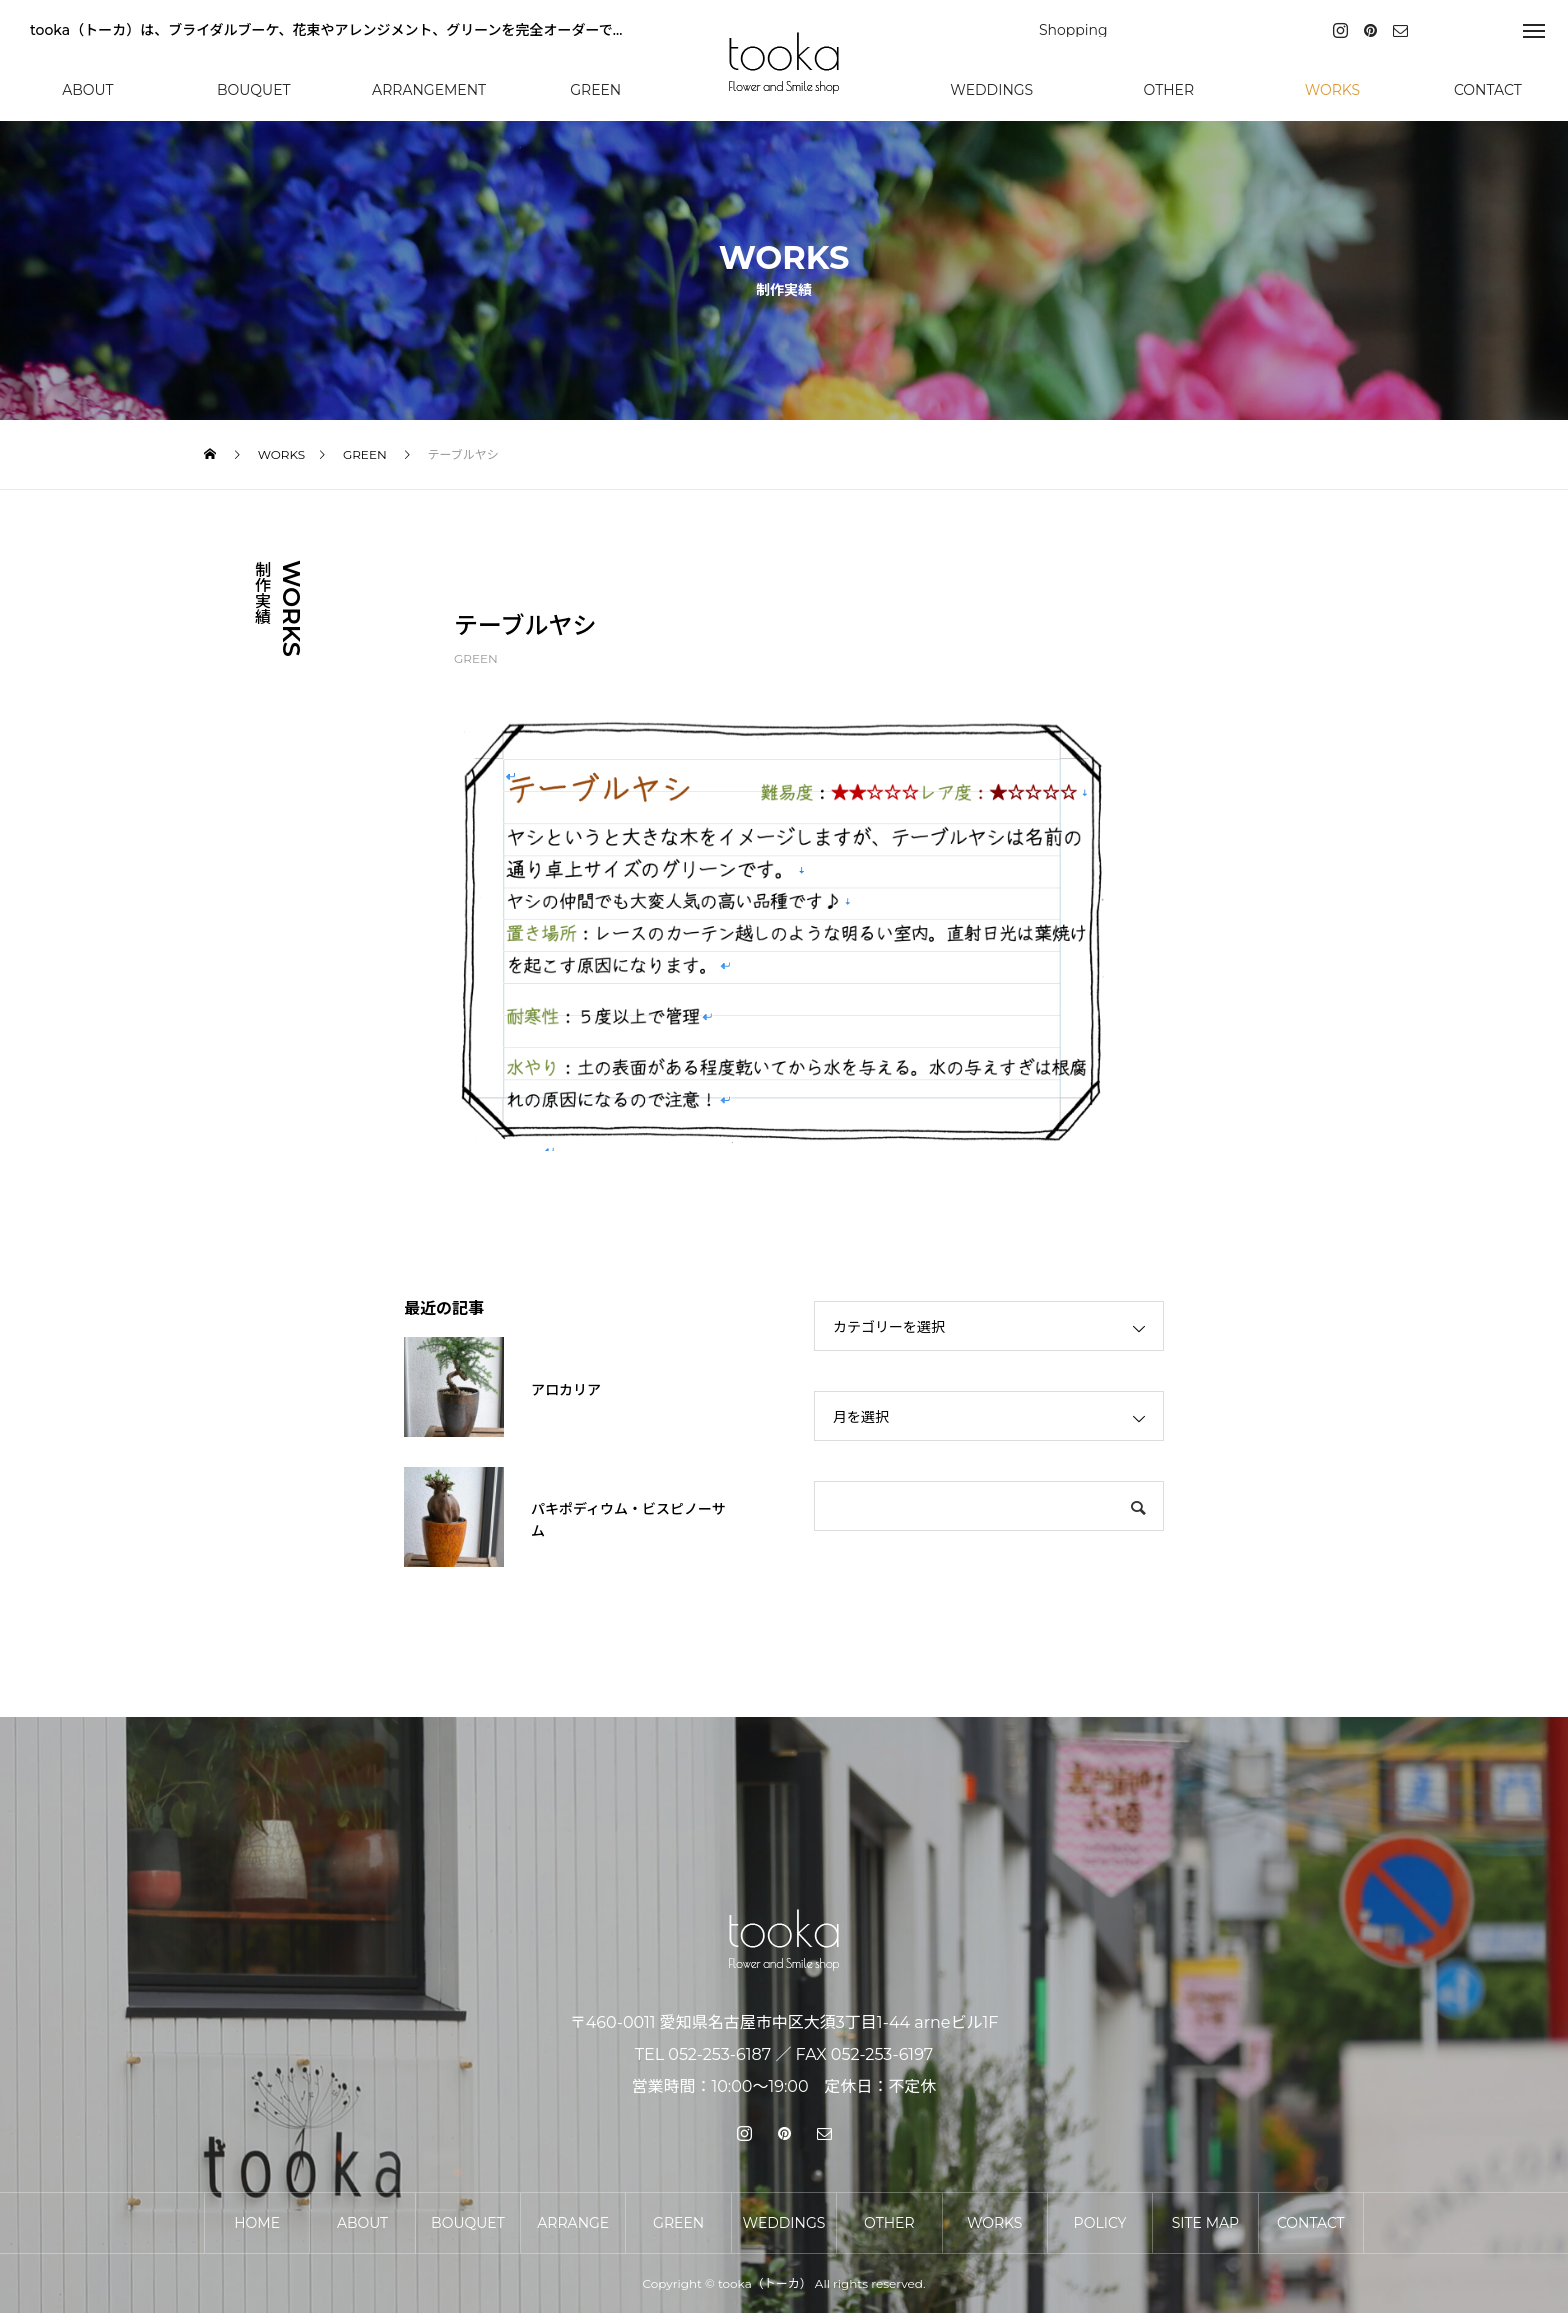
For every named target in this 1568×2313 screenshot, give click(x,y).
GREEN (476, 658)
